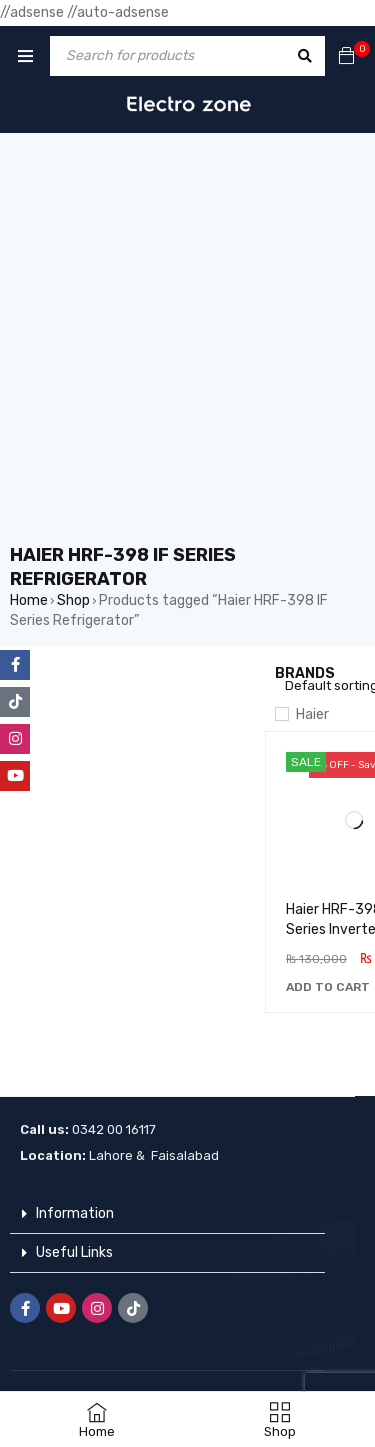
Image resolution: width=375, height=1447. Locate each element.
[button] (328, 987)
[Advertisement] (187, 345)
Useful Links (74, 1252)
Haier (312, 714)
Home (29, 600)
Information (75, 1213)
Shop (73, 600)
